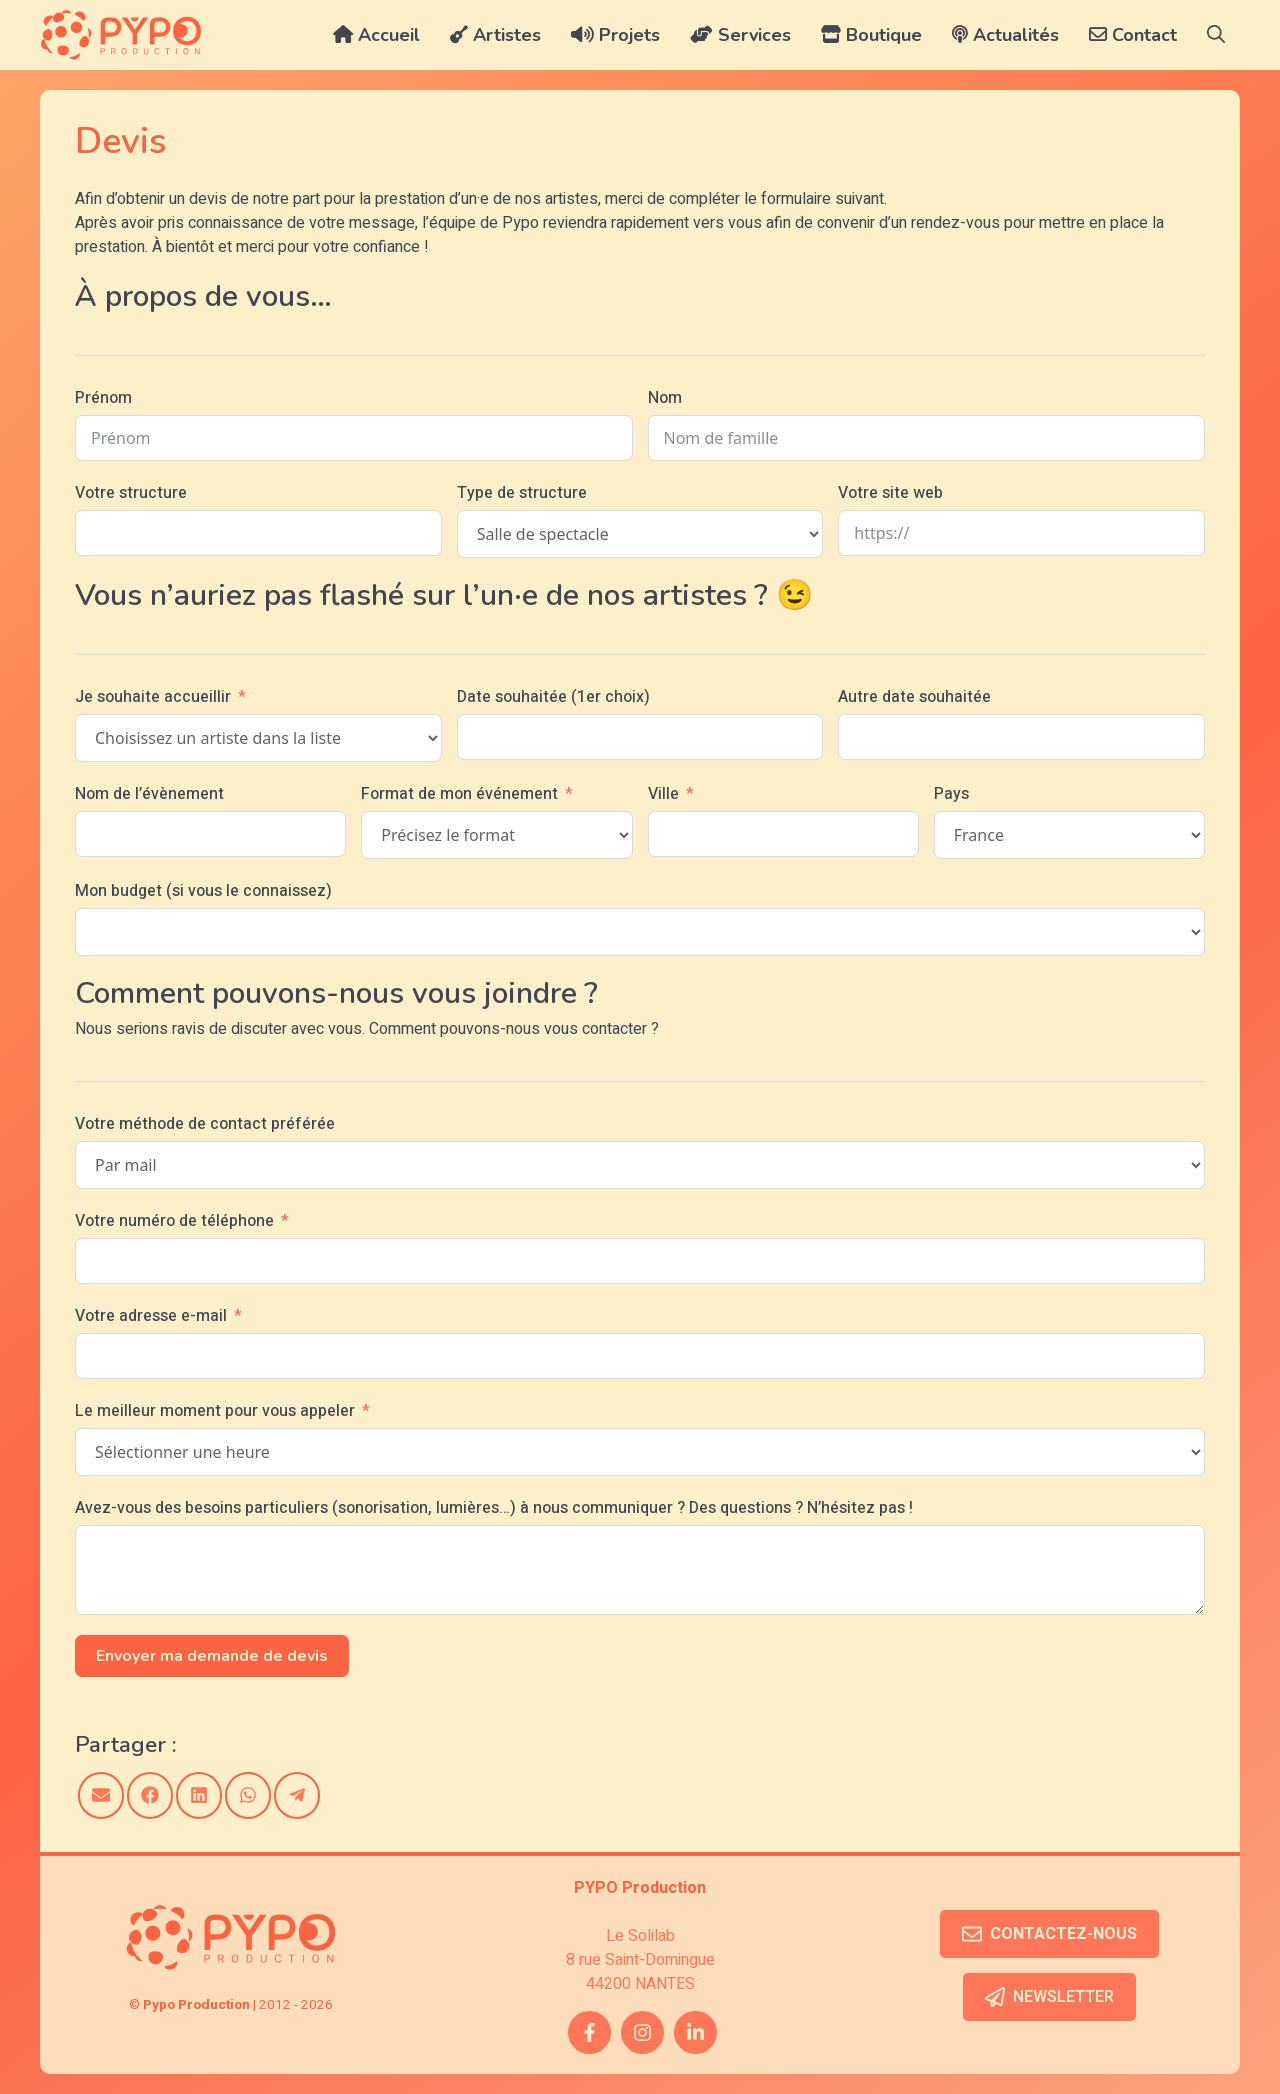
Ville (663, 794)
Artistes (495, 35)
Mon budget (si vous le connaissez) (203, 891)
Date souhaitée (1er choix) (553, 697)
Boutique (871, 35)
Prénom (103, 398)
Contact (1133, 35)
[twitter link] (695, 2032)
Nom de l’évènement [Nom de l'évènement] (149, 794)
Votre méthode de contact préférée (205, 1124)
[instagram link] (642, 2032)
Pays (951, 794)
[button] (1216, 35)
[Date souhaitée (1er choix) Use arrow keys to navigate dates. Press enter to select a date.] (640, 737)
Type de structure (522, 493)
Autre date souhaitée (914, 697)
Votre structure (131, 493)
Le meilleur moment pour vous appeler (215, 1411)
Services (740, 35)
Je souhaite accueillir (153, 697)
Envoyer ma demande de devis (212, 1656)
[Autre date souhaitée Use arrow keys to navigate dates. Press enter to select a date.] (1021, 737)
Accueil (376, 35)
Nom (665, 398)
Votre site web (890, 493)
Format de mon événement (459, 794)
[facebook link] (589, 2032)
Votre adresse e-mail (151, 1316)
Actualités (1005, 35)
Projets (615, 35)
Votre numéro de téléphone (174, 1221)
